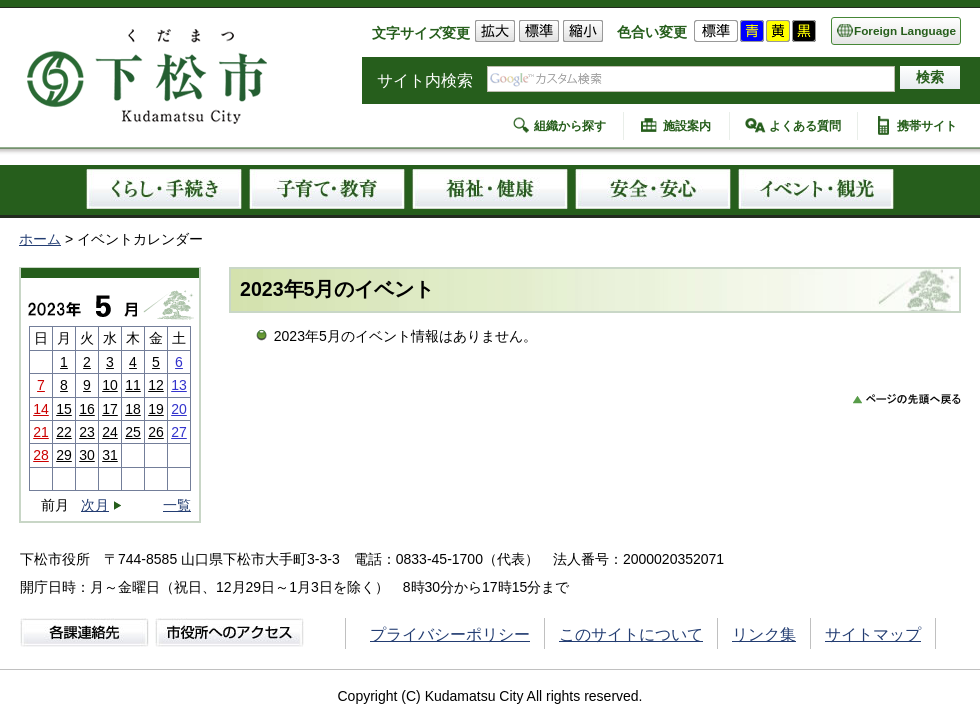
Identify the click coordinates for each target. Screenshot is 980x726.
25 (133, 432)
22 (64, 432)
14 (41, 409)
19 (156, 409)
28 (41, 455)
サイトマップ (873, 634)
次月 (95, 505)
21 (41, 432)
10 (110, 385)
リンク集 (764, 634)
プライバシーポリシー (450, 634)
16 (87, 409)
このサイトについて (631, 634)
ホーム (40, 239)
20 (179, 409)
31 (110, 455)
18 (133, 409)
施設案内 (687, 126)
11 (133, 385)
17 (110, 409)
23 (87, 432)
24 (110, 432)
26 (156, 432)
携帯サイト (927, 126)
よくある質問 (805, 126)
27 (179, 432)
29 (64, 455)
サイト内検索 (425, 80)
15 (64, 409)
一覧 (177, 505)
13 (179, 385)
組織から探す (570, 126)
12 (156, 385)
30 (87, 455)
